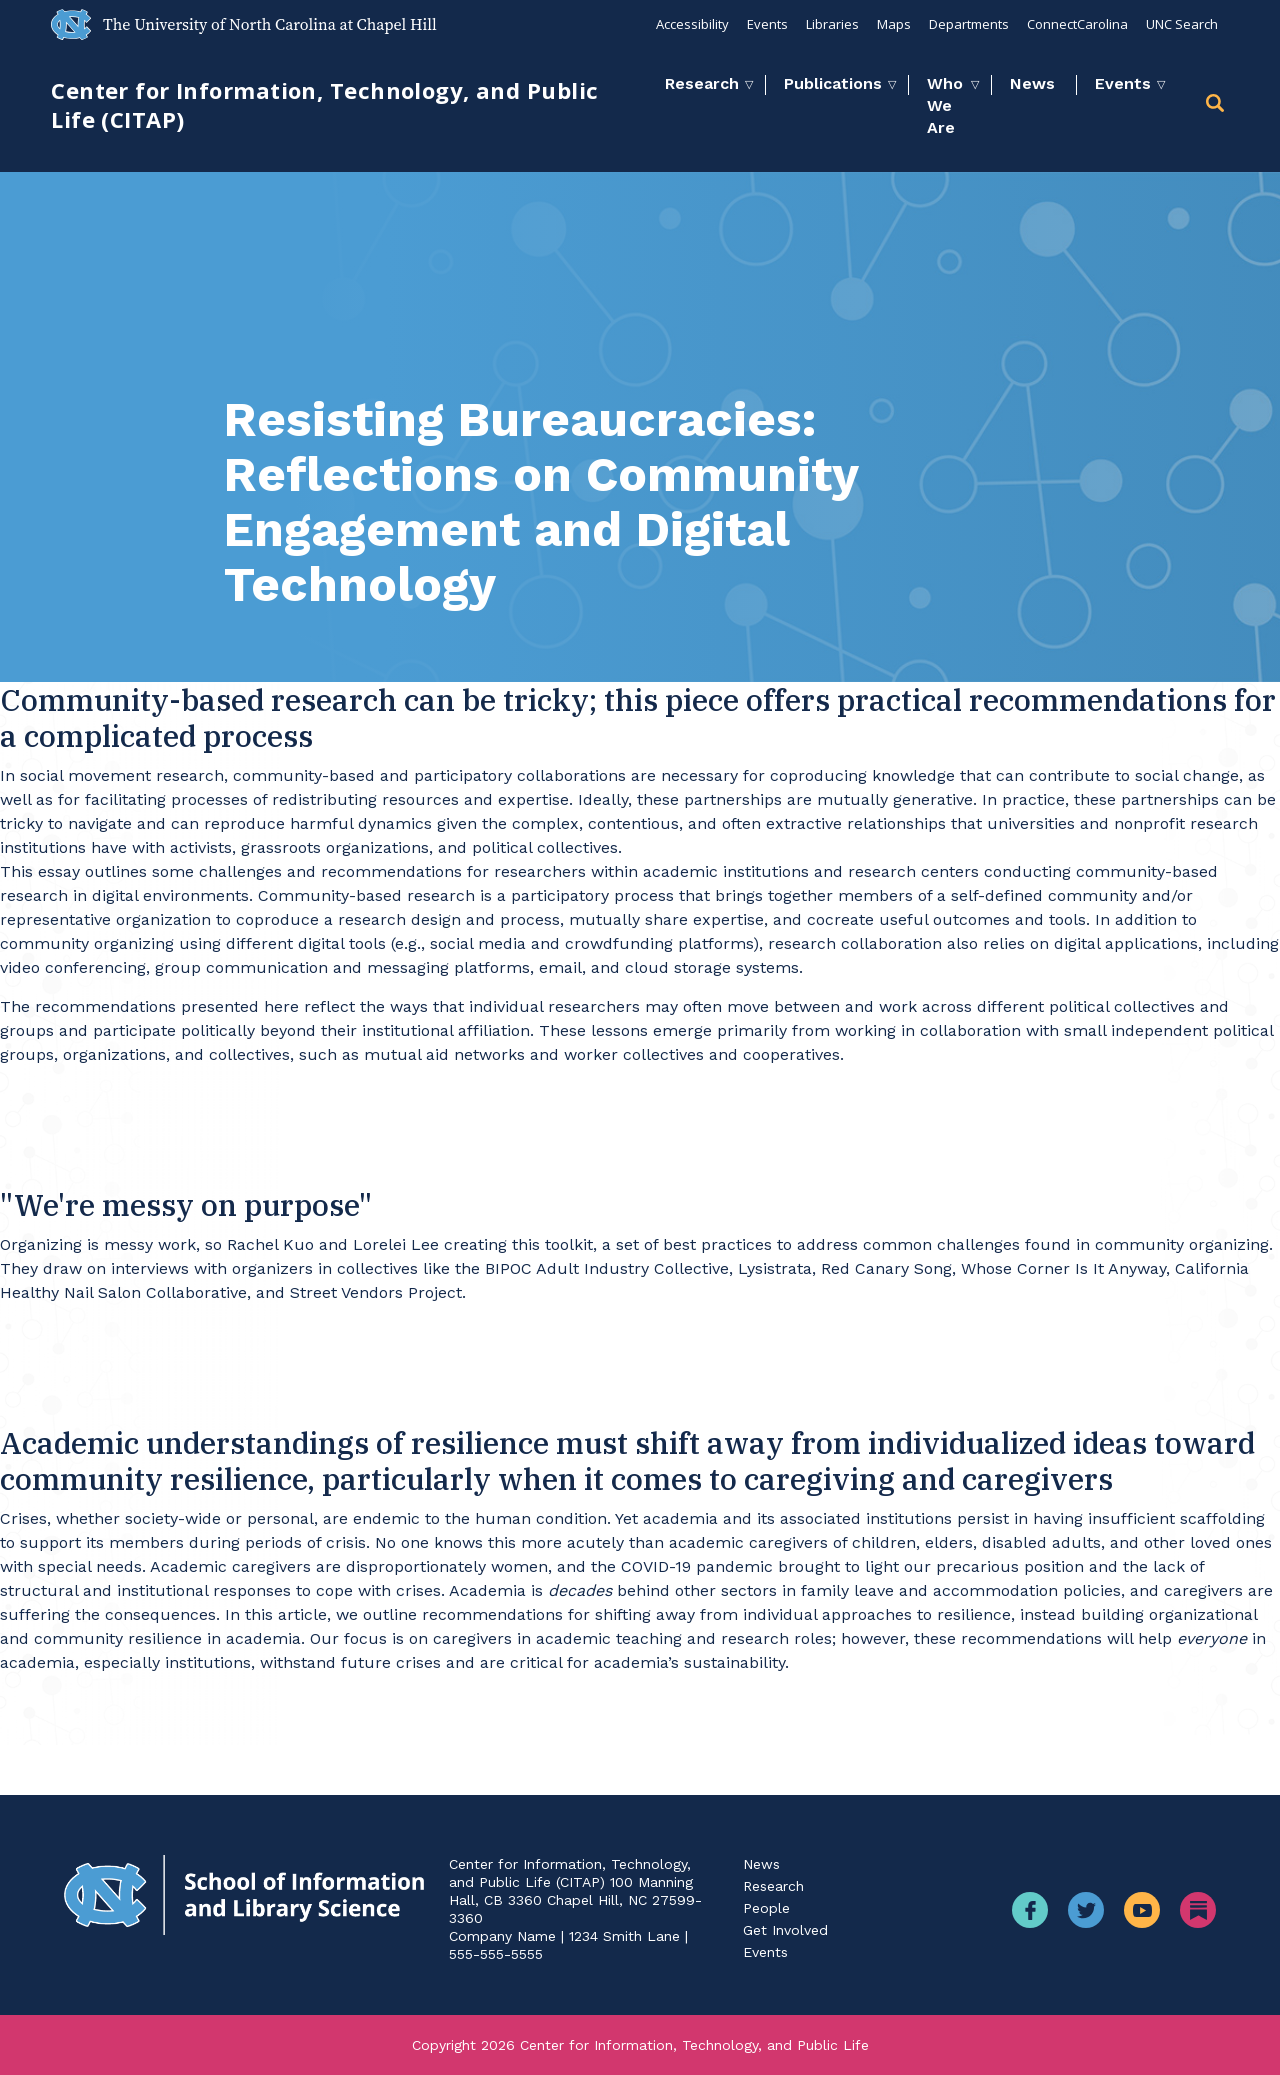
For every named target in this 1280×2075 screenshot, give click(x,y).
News (1032, 83)
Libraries (832, 24)
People (766, 1908)
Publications (833, 83)
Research (702, 83)
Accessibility (692, 24)
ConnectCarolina (1077, 24)
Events (767, 24)
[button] (1217, 106)
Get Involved (785, 1930)
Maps (894, 24)
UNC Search (1182, 24)
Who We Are (945, 105)
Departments (969, 24)
